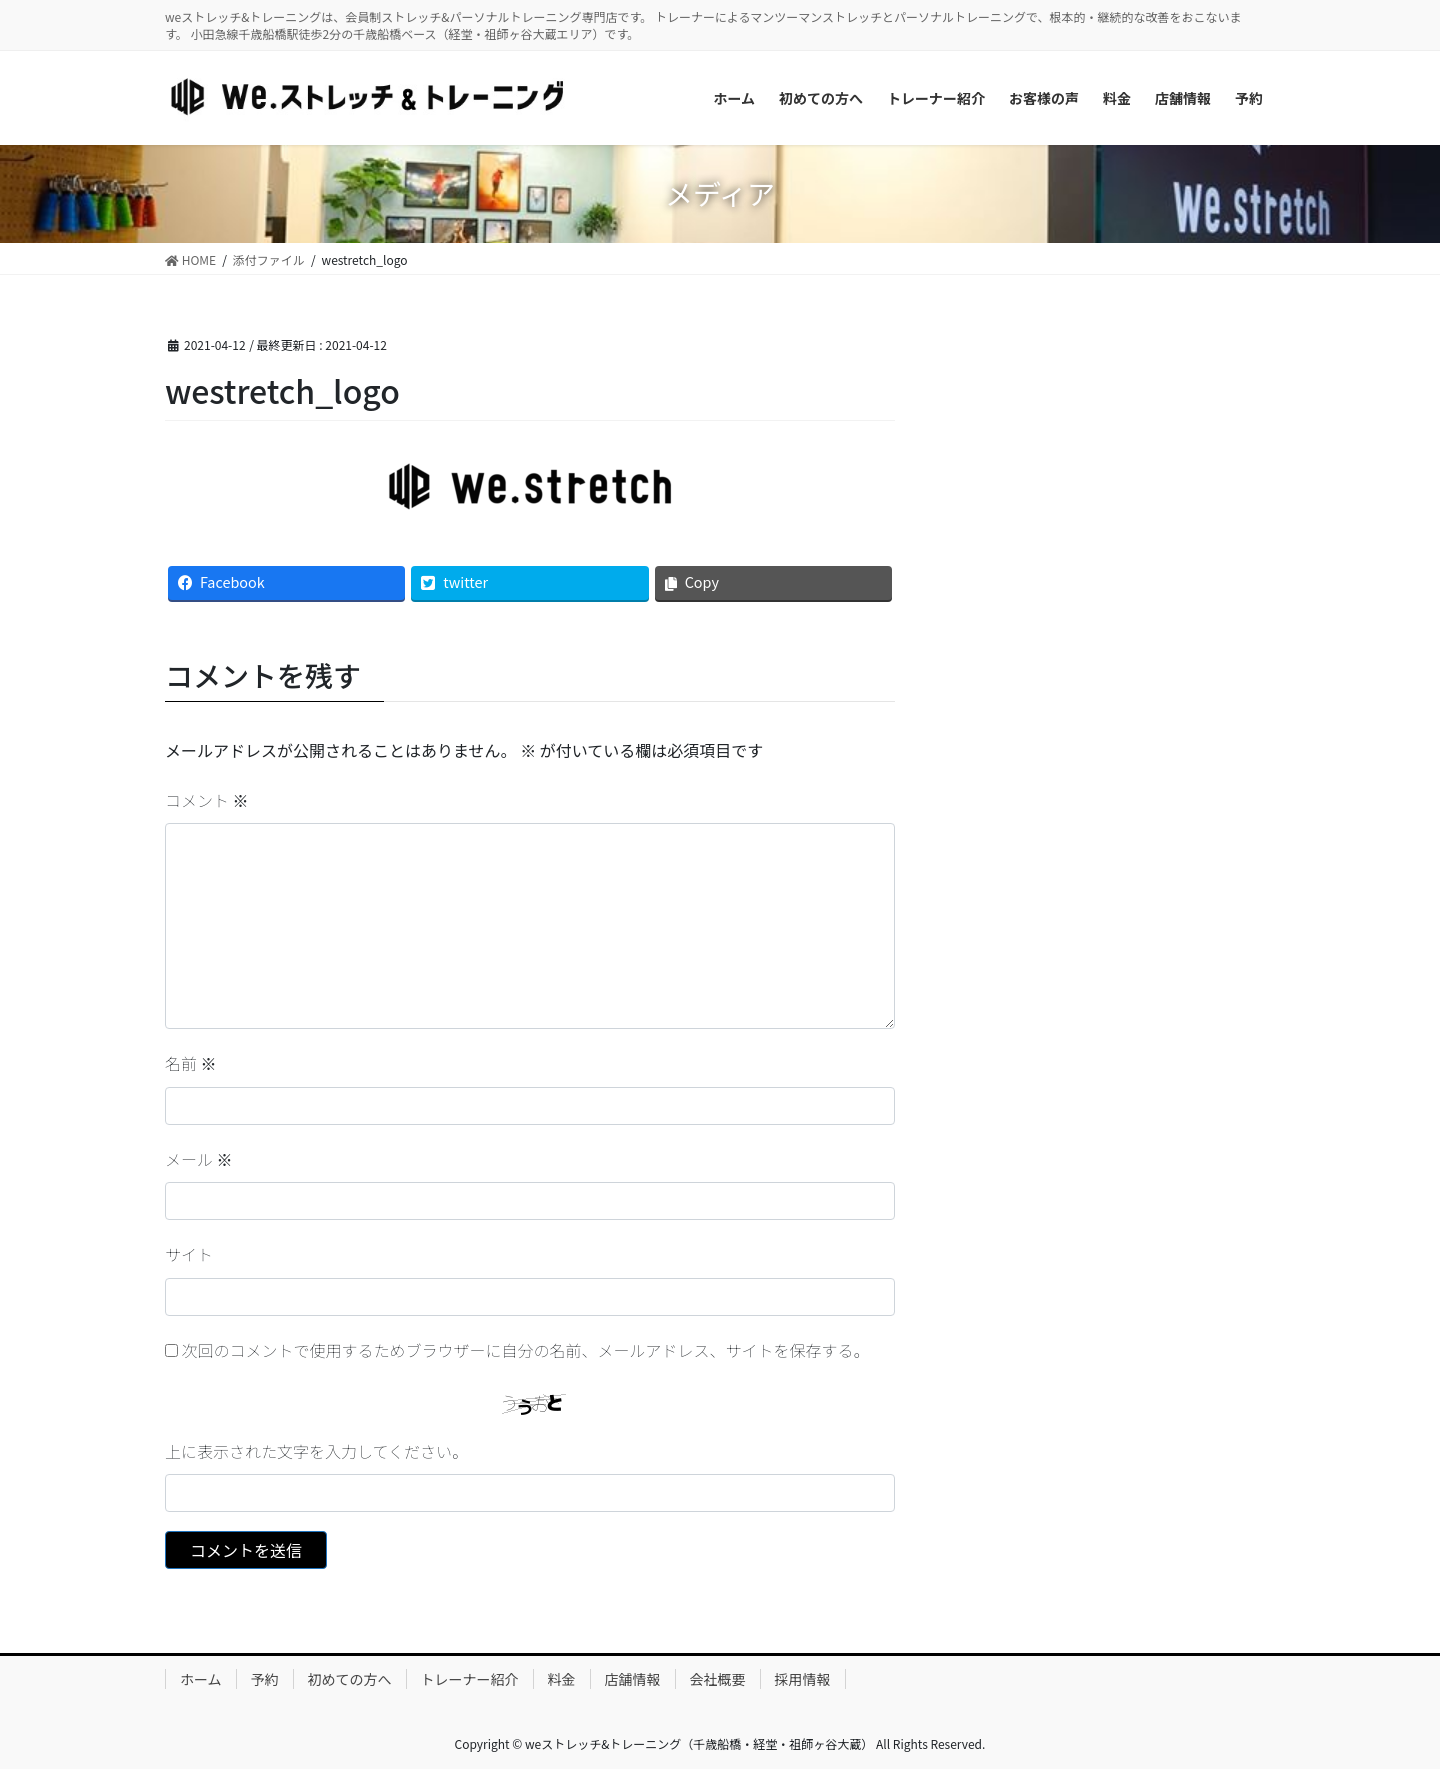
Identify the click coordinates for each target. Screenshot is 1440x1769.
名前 (191, 1063)
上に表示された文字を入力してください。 (316, 1451)
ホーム (201, 1679)
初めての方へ (350, 1679)
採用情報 (803, 1679)
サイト (189, 1254)
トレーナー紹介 (470, 1679)
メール (199, 1159)
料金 (562, 1679)
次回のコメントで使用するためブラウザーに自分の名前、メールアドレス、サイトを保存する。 (526, 1350)
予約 (265, 1679)
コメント (207, 800)
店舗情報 (633, 1679)
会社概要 (718, 1679)
